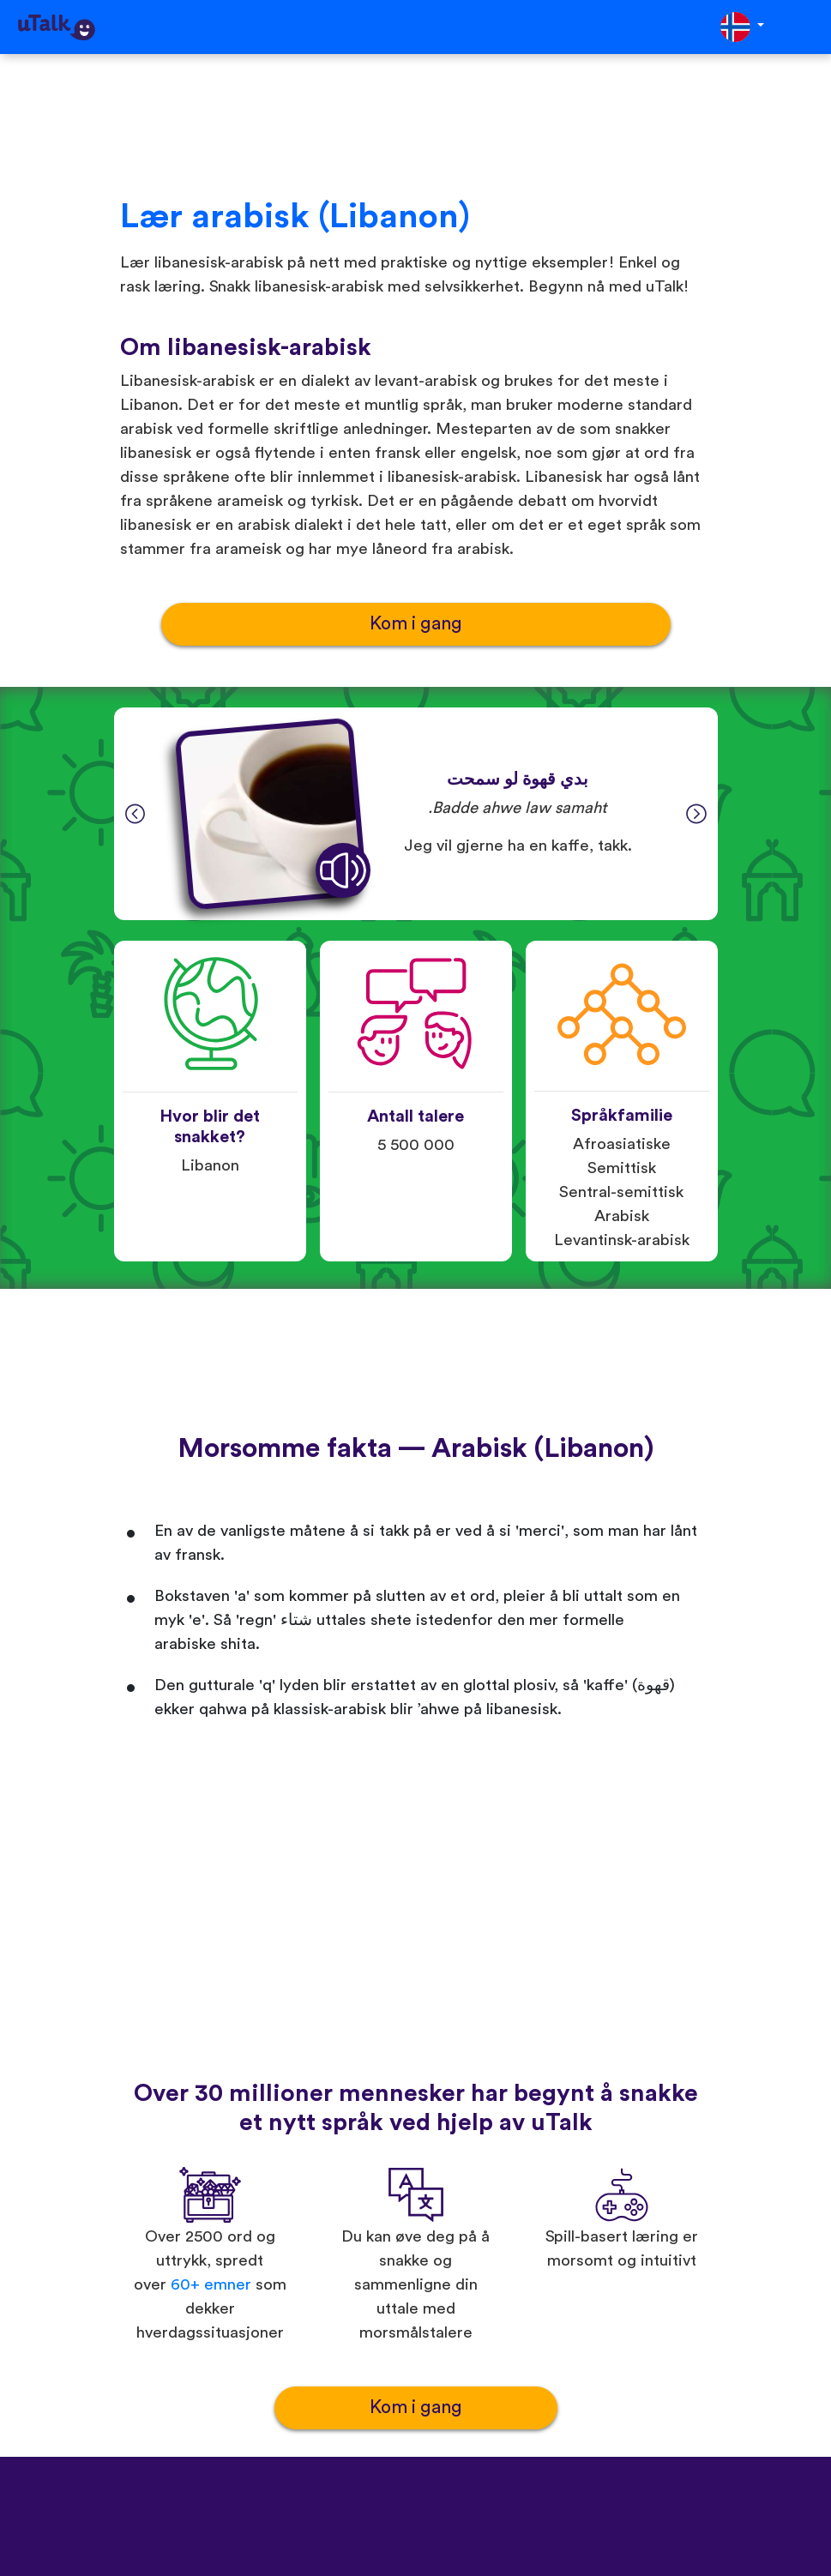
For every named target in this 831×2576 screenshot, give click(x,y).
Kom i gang (416, 624)
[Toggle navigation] (806, 27)
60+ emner (211, 2285)
